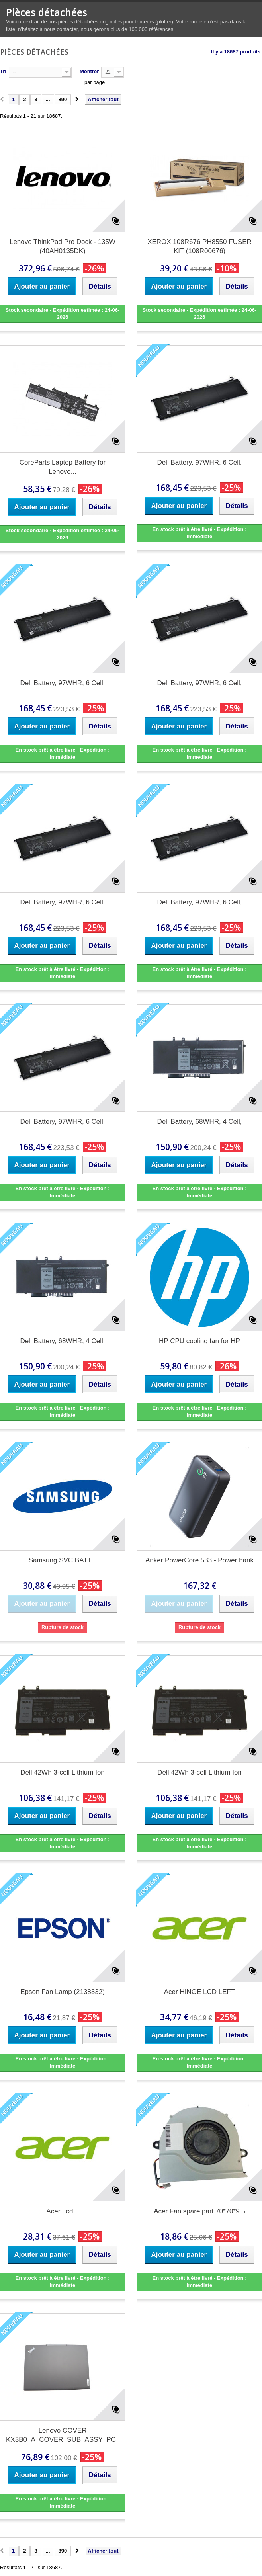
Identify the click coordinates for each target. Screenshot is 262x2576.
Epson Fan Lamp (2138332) (62, 1992)
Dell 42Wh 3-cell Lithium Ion (62, 1772)
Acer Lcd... (62, 2211)
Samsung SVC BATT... (63, 1560)
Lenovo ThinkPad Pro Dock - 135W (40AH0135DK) (62, 246)
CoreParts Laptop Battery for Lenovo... (63, 467)
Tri (3, 71)
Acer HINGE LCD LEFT (199, 1992)
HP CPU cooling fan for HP (199, 1341)
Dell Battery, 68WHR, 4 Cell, (199, 1121)
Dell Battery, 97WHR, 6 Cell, (199, 462)
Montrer (89, 71)
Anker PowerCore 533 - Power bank (199, 1560)
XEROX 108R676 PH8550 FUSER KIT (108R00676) (199, 246)
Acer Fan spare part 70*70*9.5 (199, 2211)
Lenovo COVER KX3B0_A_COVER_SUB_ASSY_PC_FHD (62, 2435)
